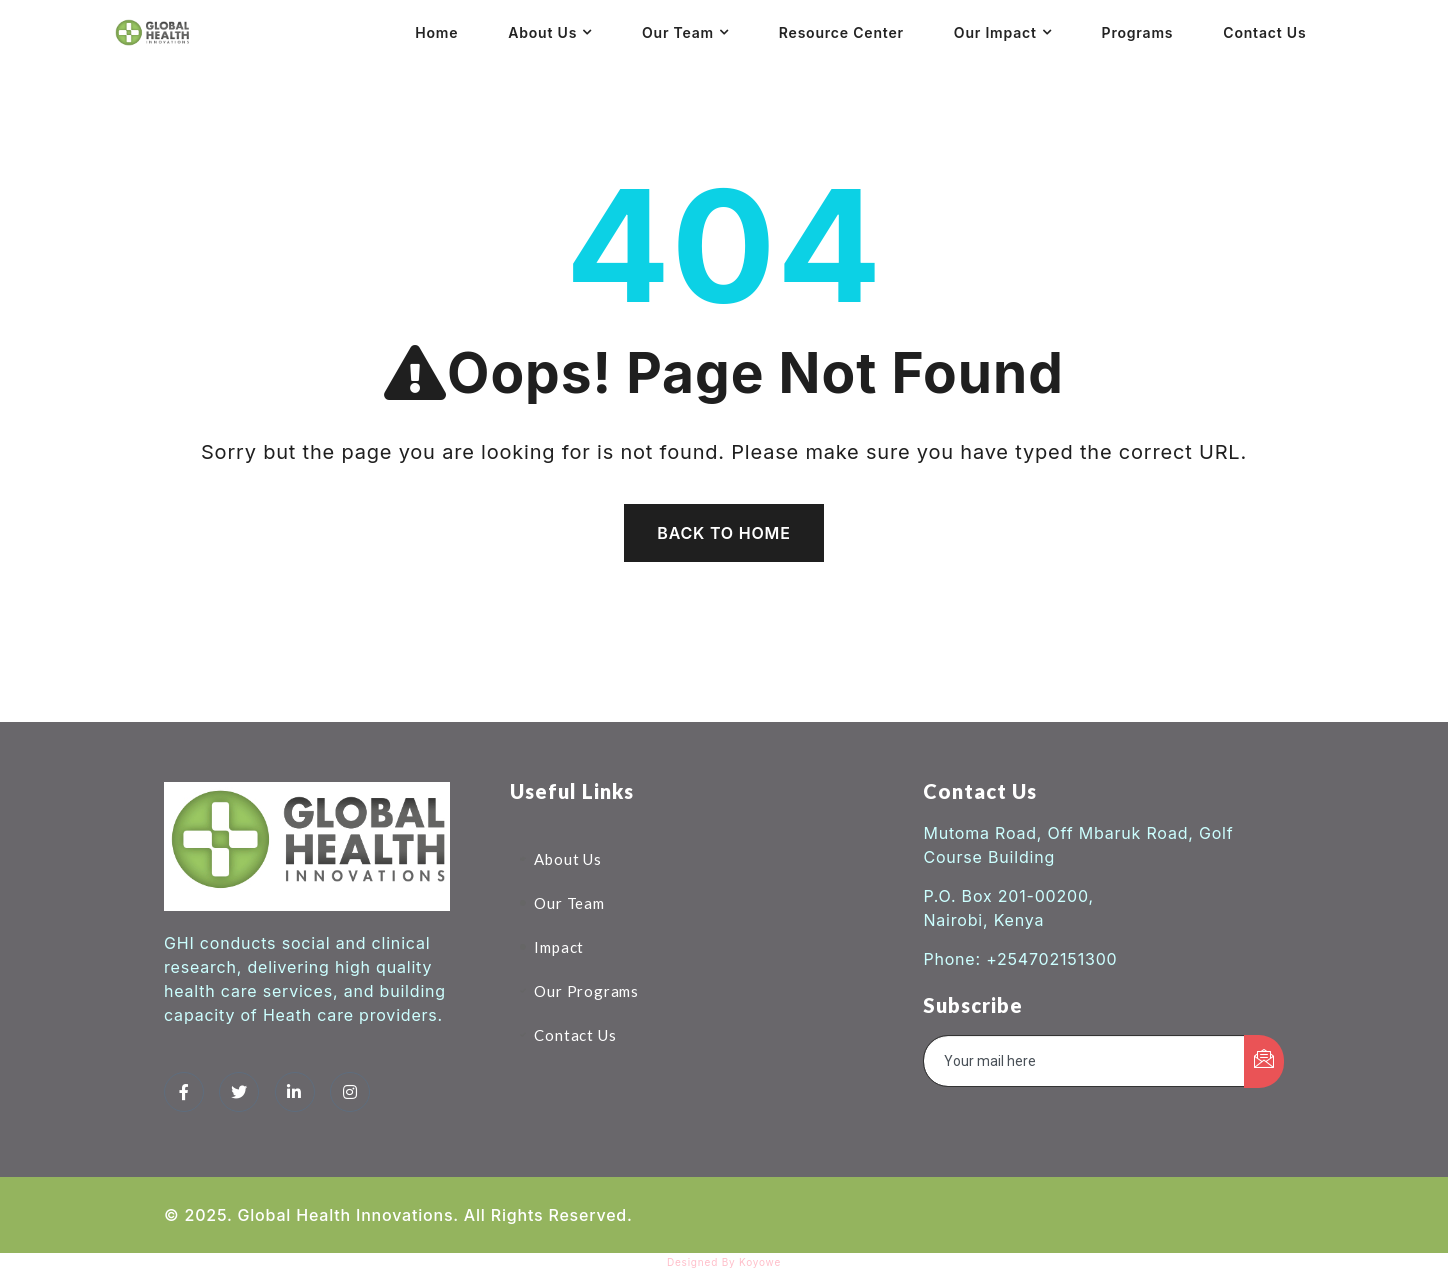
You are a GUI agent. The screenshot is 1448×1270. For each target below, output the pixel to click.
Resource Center (841, 32)
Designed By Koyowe (724, 1262)
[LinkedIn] (295, 1092)
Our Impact (995, 32)
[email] (1084, 1061)
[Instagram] (350, 1092)
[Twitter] (239, 1092)
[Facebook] (184, 1092)
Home (436, 32)
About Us (542, 32)
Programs (1138, 32)
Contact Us (1264, 32)
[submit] (1264, 1061)
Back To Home (723, 533)
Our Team (678, 32)
